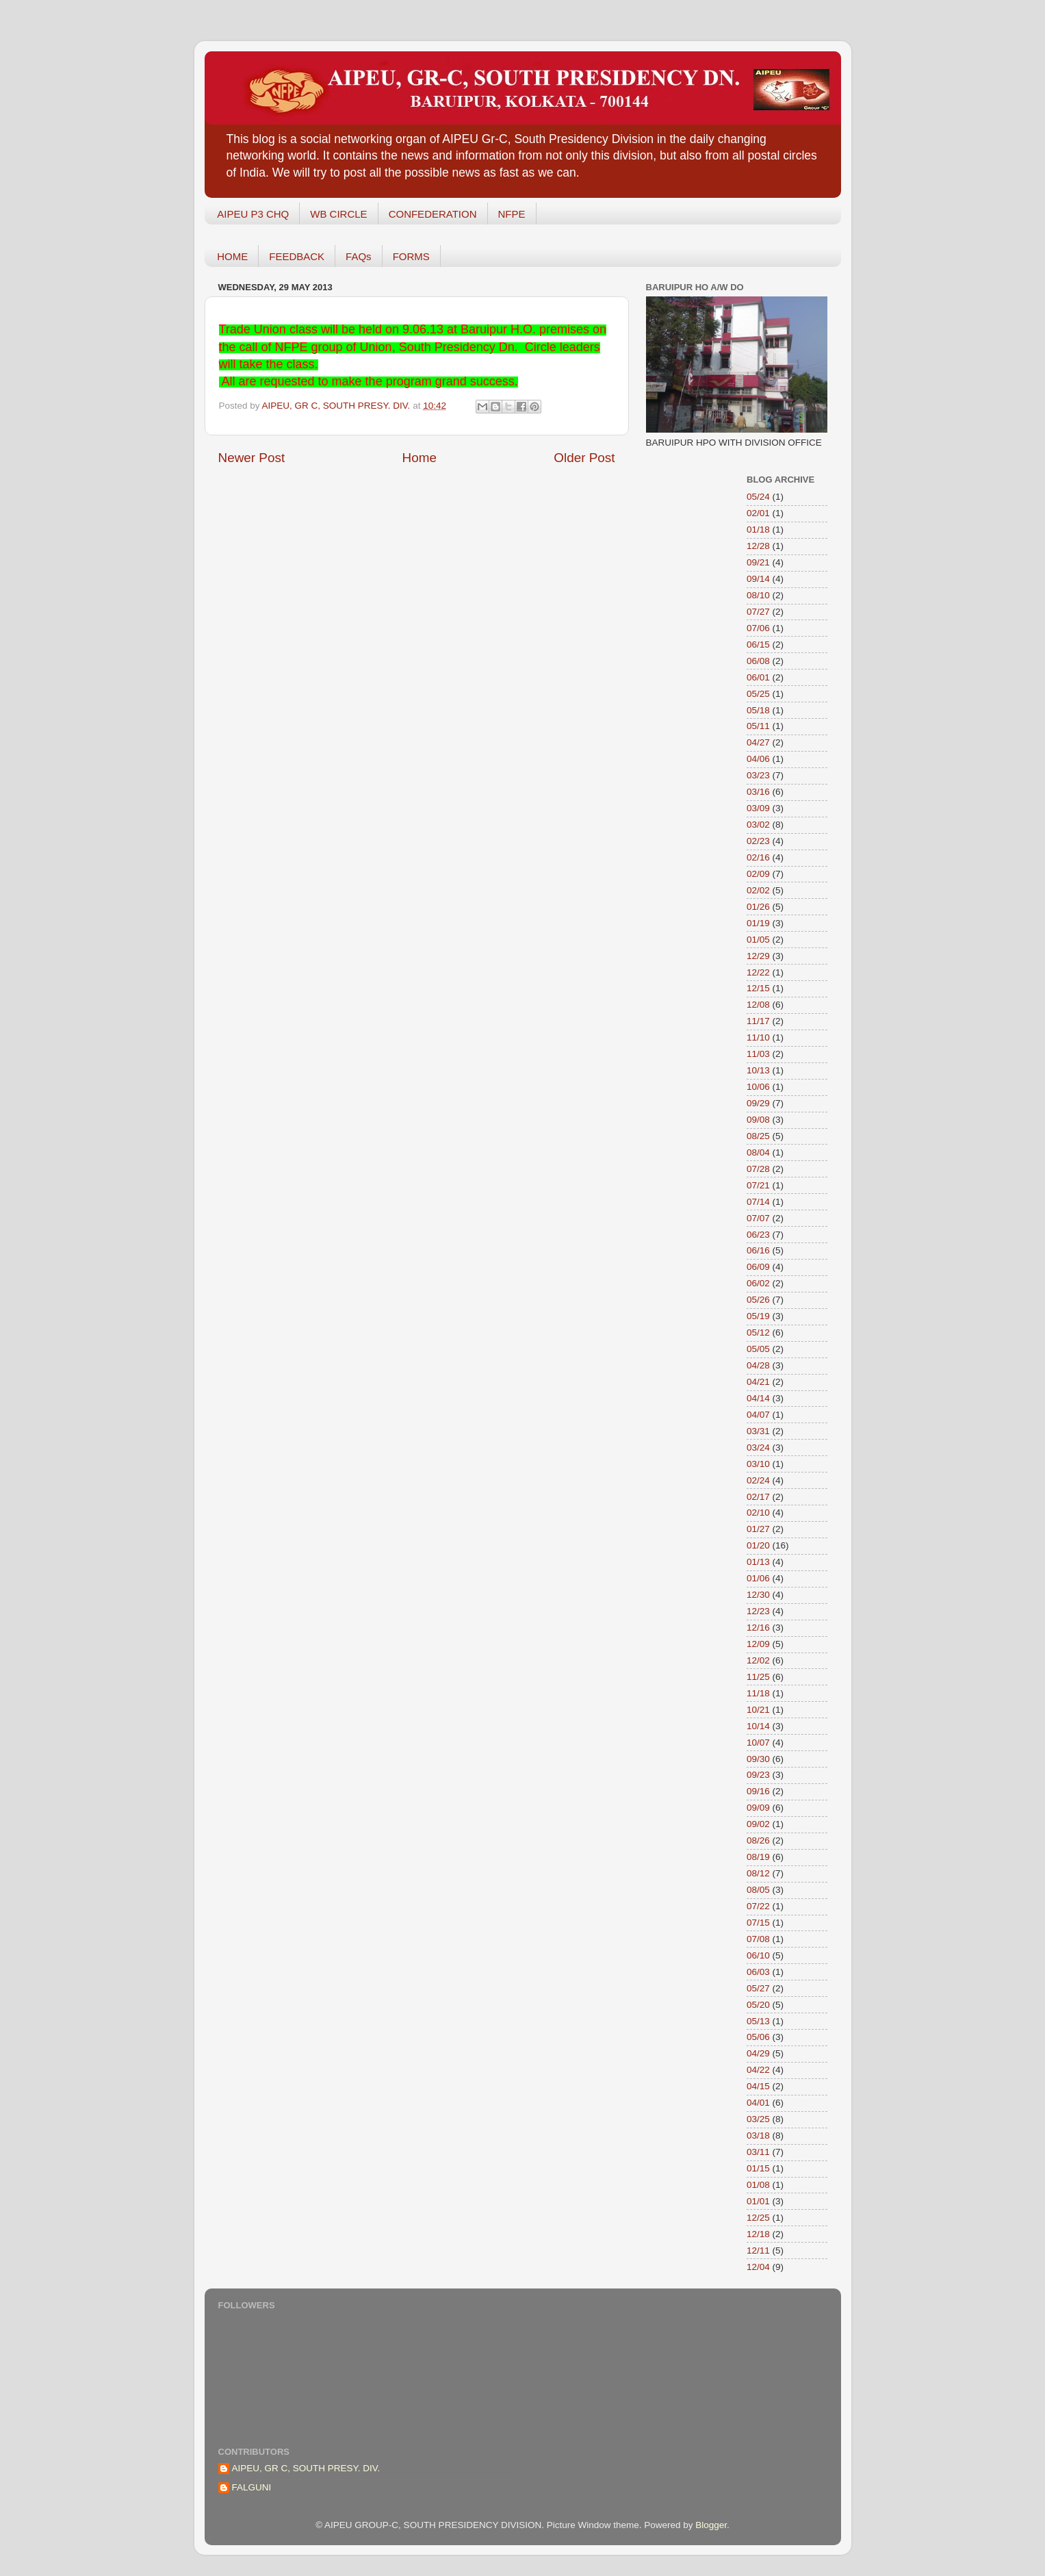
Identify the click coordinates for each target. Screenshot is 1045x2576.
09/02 (758, 1824)
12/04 (758, 2267)
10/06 (758, 1087)
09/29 (758, 1103)
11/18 (758, 1693)
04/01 (758, 2102)
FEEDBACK (296, 256)
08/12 (758, 1873)
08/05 (758, 1890)
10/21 (758, 1710)
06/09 (758, 1267)
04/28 (758, 1365)
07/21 (758, 1185)
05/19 (758, 1316)
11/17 (758, 1021)
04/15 (758, 2086)
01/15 (758, 2168)
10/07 (758, 1742)
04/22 (758, 2070)
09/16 (758, 1791)
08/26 (758, 1840)
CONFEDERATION (433, 214)
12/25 (758, 2217)
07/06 (758, 628)
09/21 (758, 562)
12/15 (758, 988)
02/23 (758, 841)
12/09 (758, 1644)
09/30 (758, 1759)
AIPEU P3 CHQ (253, 214)
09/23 (758, 1775)
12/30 (758, 1595)
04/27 (758, 742)
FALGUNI (252, 2487)
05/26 (758, 1300)
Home (419, 457)
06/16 (758, 1250)
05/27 (758, 1988)
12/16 (758, 1627)
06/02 (758, 1283)
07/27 (758, 612)
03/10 (758, 1464)
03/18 (758, 2135)
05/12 (758, 1332)
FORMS (411, 256)
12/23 (758, 1611)
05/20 (758, 2005)
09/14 (758, 579)
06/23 (758, 1234)
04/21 (758, 1382)
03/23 (758, 775)
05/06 (758, 2037)
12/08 (758, 1004)
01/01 (758, 2201)
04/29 (758, 2053)
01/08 (758, 2185)
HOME (232, 256)
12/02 (758, 1660)
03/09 (758, 808)
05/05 (758, 1349)
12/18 (758, 2234)
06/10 (758, 1955)
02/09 (758, 874)
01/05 (758, 939)
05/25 (758, 694)
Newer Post (251, 457)
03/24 (758, 1447)
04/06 (758, 759)
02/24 (758, 1480)
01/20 (758, 1545)
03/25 (758, 2119)
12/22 (758, 972)
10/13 (758, 1070)
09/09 (758, 1807)
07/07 (758, 1218)
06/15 (758, 644)
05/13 (758, 2021)
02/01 (758, 513)
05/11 (758, 726)
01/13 (758, 1562)
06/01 (758, 677)
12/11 (758, 2250)
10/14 (758, 1726)
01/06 (758, 1578)
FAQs (359, 256)
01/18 (758, 529)
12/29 (758, 956)
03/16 (758, 792)
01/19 (758, 923)
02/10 (758, 1512)
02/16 (758, 857)
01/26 (758, 907)
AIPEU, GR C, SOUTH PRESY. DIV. (306, 2468)
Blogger (711, 2525)
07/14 (758, 1202)
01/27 (758, 1529)
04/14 (758, 1398)
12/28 (758, 546)
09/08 (758, 1119)
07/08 (758, 1939)
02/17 (758, 1497)
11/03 (758, 1054)
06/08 (758, 661)
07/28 (758, 1169)
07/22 (758, 1906)
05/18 (758, 710)
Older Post (584, 457)
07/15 (758, 1922)
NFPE (512, 214)
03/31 (758, 1431)
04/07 (758, 1415)
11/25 (758, 1677)
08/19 (758, 1857)
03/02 (758, 824)
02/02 (758, 890)
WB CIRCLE (338, 214)
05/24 (758, 497)
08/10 (758, 595)
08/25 (758, 1136)
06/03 (758, 1972)
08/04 (758, 1152)
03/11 (758, 2152)
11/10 (758, 1037)
